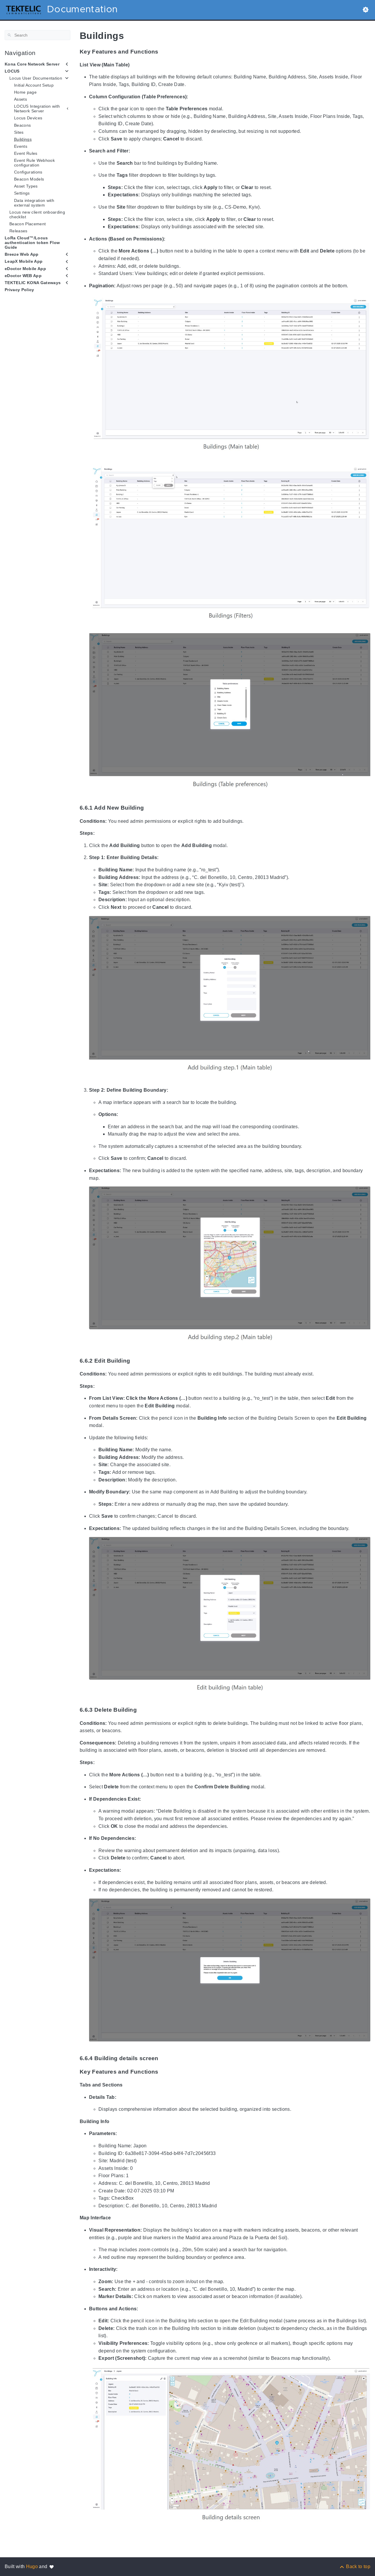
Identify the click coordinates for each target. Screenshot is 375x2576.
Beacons (22, 125)
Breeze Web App (22, 254)
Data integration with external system (34, 202)
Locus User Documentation (35, 78)
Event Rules (26, 153)
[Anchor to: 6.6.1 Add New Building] (150, 808)
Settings (22, 193)
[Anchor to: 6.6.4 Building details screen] (164, 2058)
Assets (20, 99)
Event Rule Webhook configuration (34, 162)
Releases (18, 231)
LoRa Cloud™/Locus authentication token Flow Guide (32, 243)
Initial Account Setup (34, 85)
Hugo (32, 2566)
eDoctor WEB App (23, 275)
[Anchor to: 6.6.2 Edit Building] (136, 1361)
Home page (25, 92)
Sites (19, 132)
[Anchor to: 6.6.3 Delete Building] (143, 1710)
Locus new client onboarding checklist (37, 214)
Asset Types (26, 186)
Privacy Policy (19, 289)
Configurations (28, 172)
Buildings (23, 139)
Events (20, 146)
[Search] (37, 35)
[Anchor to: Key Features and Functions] (164, 52)
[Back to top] (354, 2566)
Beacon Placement (27, 223)
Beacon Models (29, 179)
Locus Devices (28, 118)
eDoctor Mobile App (25, 268)
